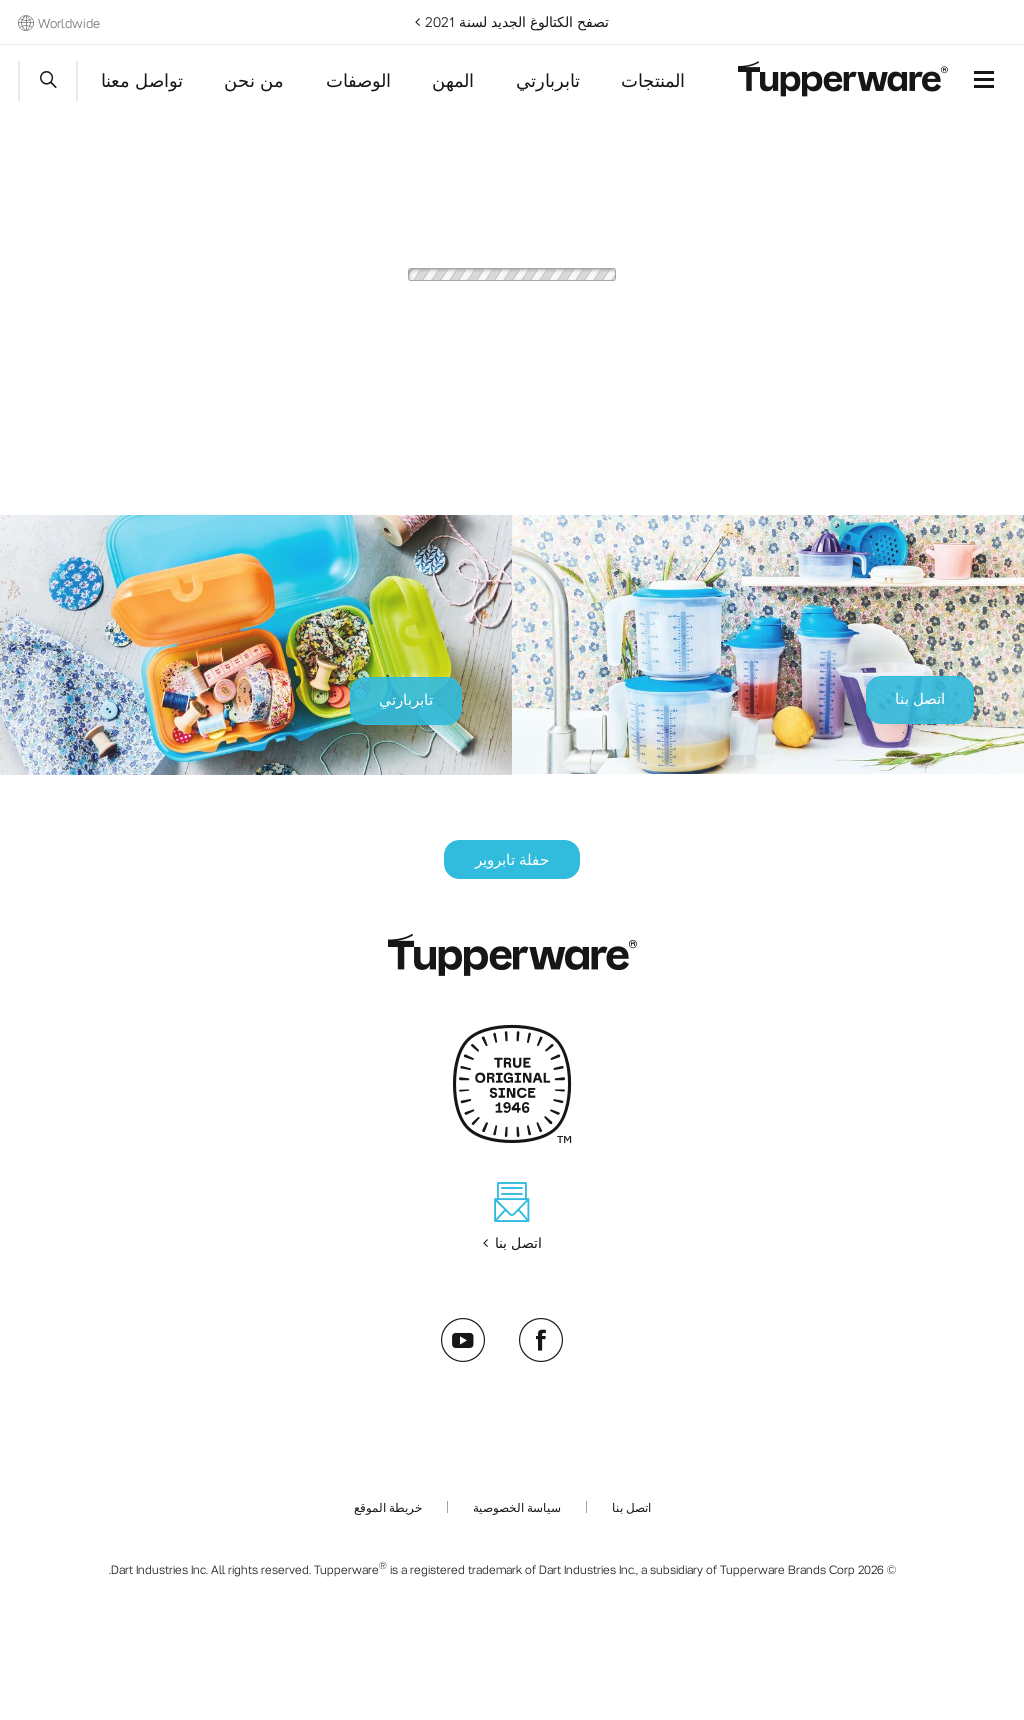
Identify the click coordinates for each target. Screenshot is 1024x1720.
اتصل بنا (631, 1507)
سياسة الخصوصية (517, 1507)
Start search (48, 81)
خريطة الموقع (388, 1507)
